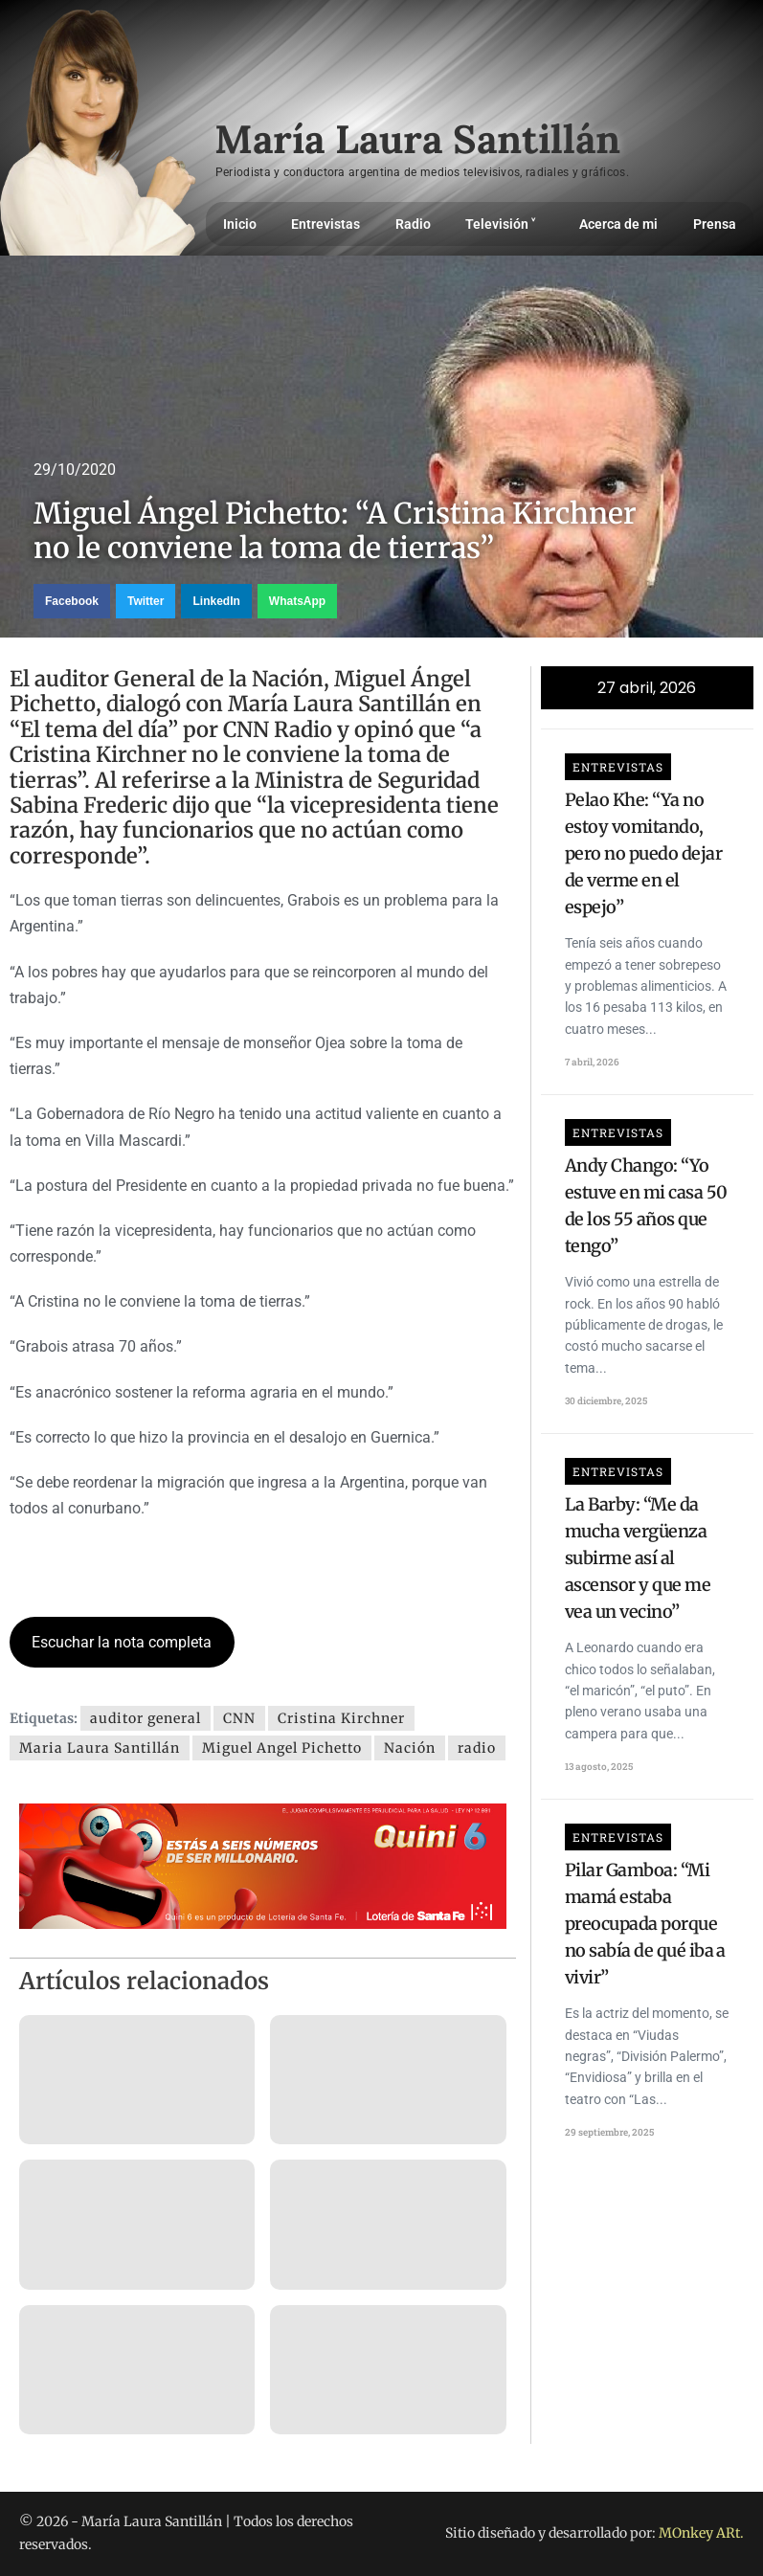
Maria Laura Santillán (99, 1748)
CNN (239, 1718)
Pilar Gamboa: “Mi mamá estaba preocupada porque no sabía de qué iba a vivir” (645, 1923)
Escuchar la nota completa (122, 1642)
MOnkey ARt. (701, 2533)
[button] (72, 601)
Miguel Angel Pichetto (282, 1748)
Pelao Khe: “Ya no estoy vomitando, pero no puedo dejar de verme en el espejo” (643, 853)
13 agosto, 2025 (599, 1766)
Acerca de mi (618, 224)
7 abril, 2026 (592, 1062)
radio (477, 1748)
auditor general (145, 1718)
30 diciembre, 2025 (606, 1401)
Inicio (240, 224)
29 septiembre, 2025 (609, 2132)
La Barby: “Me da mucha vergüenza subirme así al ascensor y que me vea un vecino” (637, 1558)
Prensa (714, 224)
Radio (413, 224)
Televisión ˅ (505, 224)
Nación (410, 1748)
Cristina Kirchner (341, 1718)
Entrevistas (325, 224)
